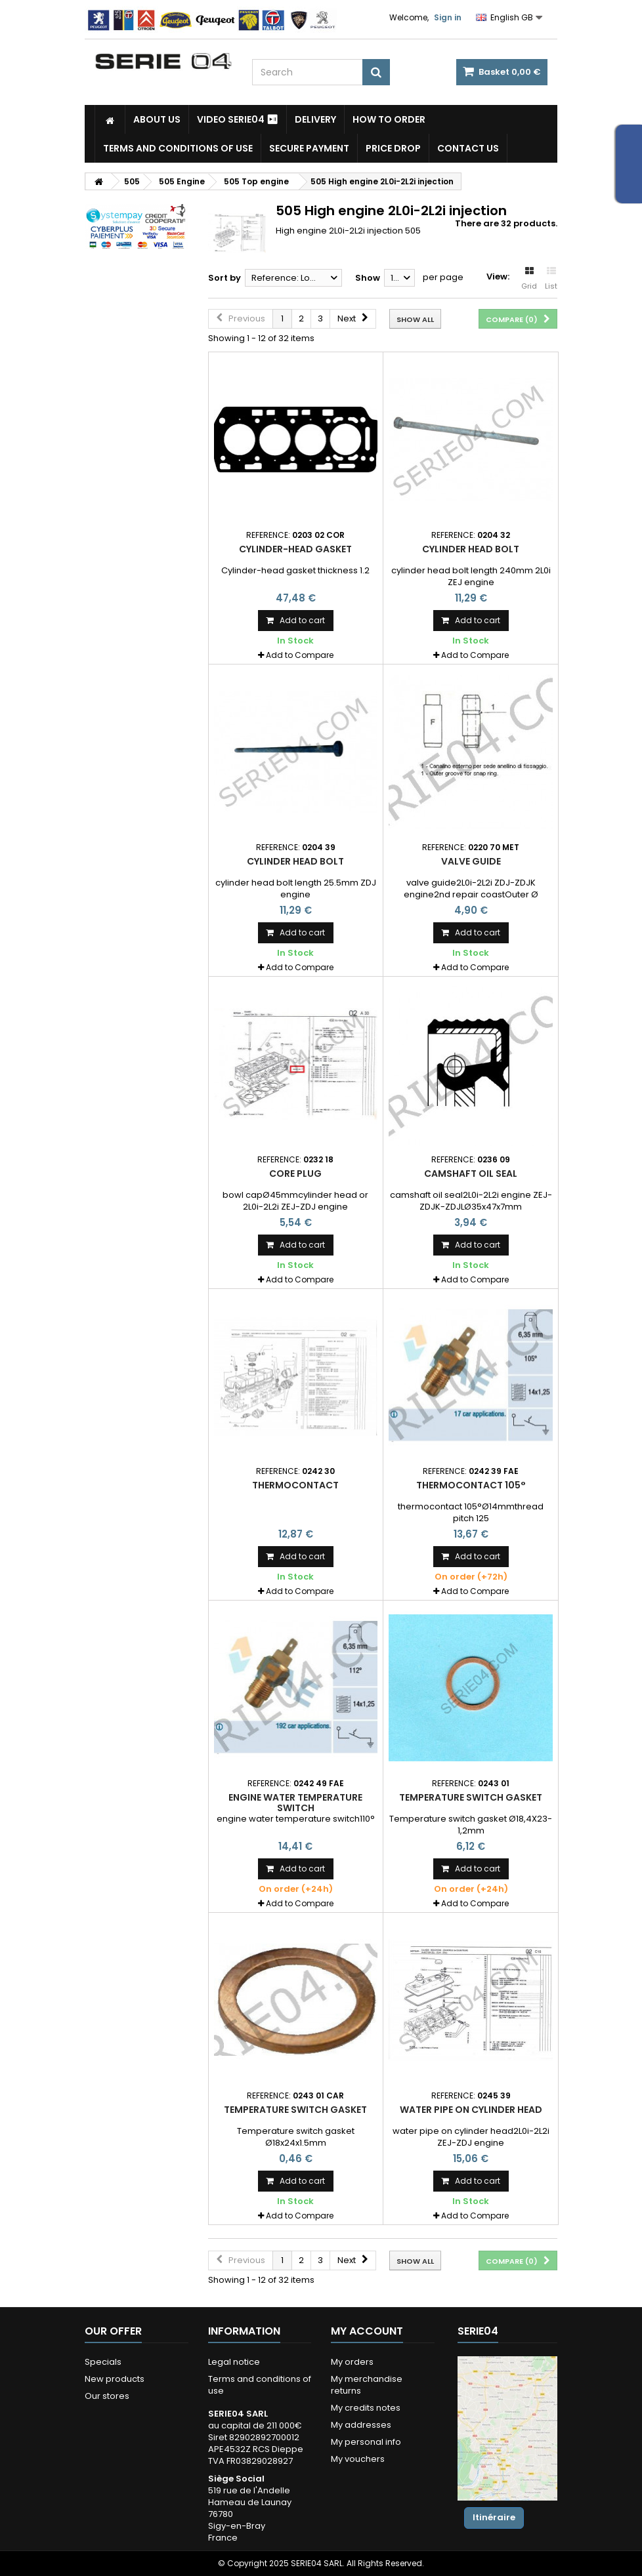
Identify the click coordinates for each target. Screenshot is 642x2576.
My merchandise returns (366, 2385)
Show (367, 278)
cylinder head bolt (470, 549)
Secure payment (309, 148)
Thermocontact (295, 1485)
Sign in (447, 17)
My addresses (361, 2425)
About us (157, 119)
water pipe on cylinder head (471, 2109)
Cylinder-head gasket (295, 549)
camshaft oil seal (470, 1173)
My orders (352, 2362)
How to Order (389, 119)
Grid (529, 278)
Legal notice (234, 2362)
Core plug (295, 1173)
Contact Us (468, 148)
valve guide (471, 861)
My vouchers (358, 2459)
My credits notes (365, 2408)
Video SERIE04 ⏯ (237, 119)
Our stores (107, 2396)
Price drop (393, 148)
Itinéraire (494, 2517)
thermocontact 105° (471, 1485)
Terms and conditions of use (178, 148)
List (551, 278)
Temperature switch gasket (470, 1797)
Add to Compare (299, 655)
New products (114, 2379)
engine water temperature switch (295, 1802)
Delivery (315, 119)
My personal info (366, 2442)
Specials (103, 2362)
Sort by (224, 278)
